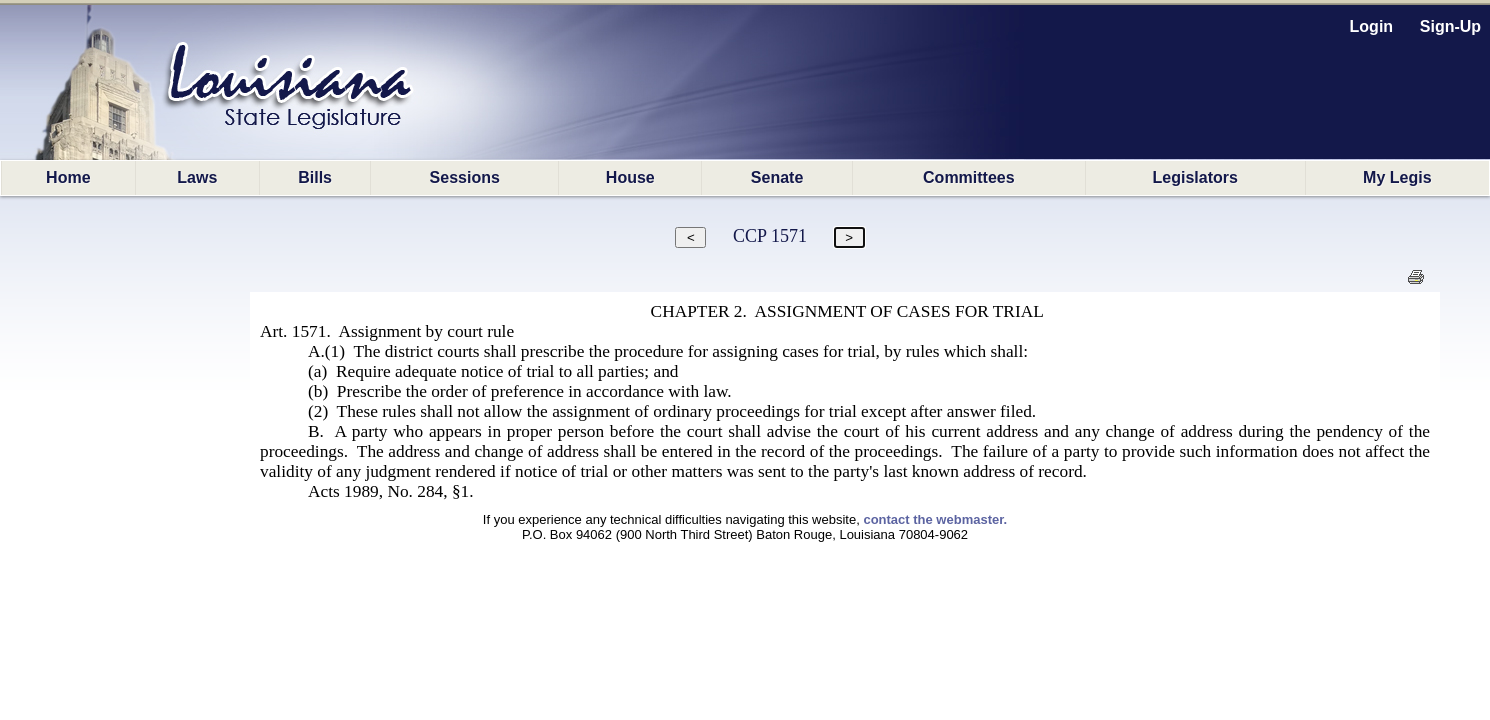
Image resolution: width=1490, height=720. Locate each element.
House (630, 177)
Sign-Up (1450, 26)
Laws (197, 177)
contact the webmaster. (935, 519)
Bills (315, 177)
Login (1372, 26)
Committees (969, 177)
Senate (777, 177)
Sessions (465, 177)
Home (68, 177)
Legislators (1195, 177)
